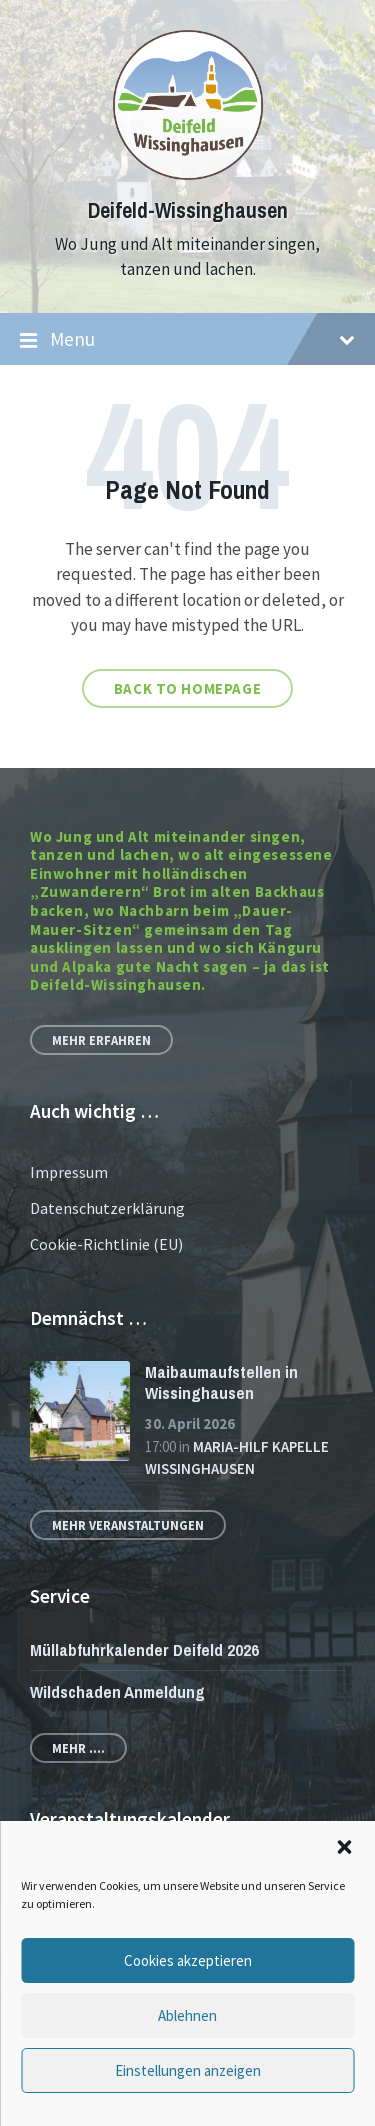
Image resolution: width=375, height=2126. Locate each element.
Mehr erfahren (101, 1040)
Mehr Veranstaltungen (128, 1525)
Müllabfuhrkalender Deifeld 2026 (144, 1649)
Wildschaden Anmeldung (117, 1691)
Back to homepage (188, 688)
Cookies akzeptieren (188, 1960)
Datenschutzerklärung (107, 1208)
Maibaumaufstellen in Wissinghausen (221, 1382)
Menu (187, 340)
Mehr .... (78, 1748)
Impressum (69, 1172)
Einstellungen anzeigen (188, 2070)
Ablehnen (187, 2015)
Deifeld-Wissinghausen (188, 210)
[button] (344, 1847)
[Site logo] (188, 174)
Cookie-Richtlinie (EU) (106, 1244)
